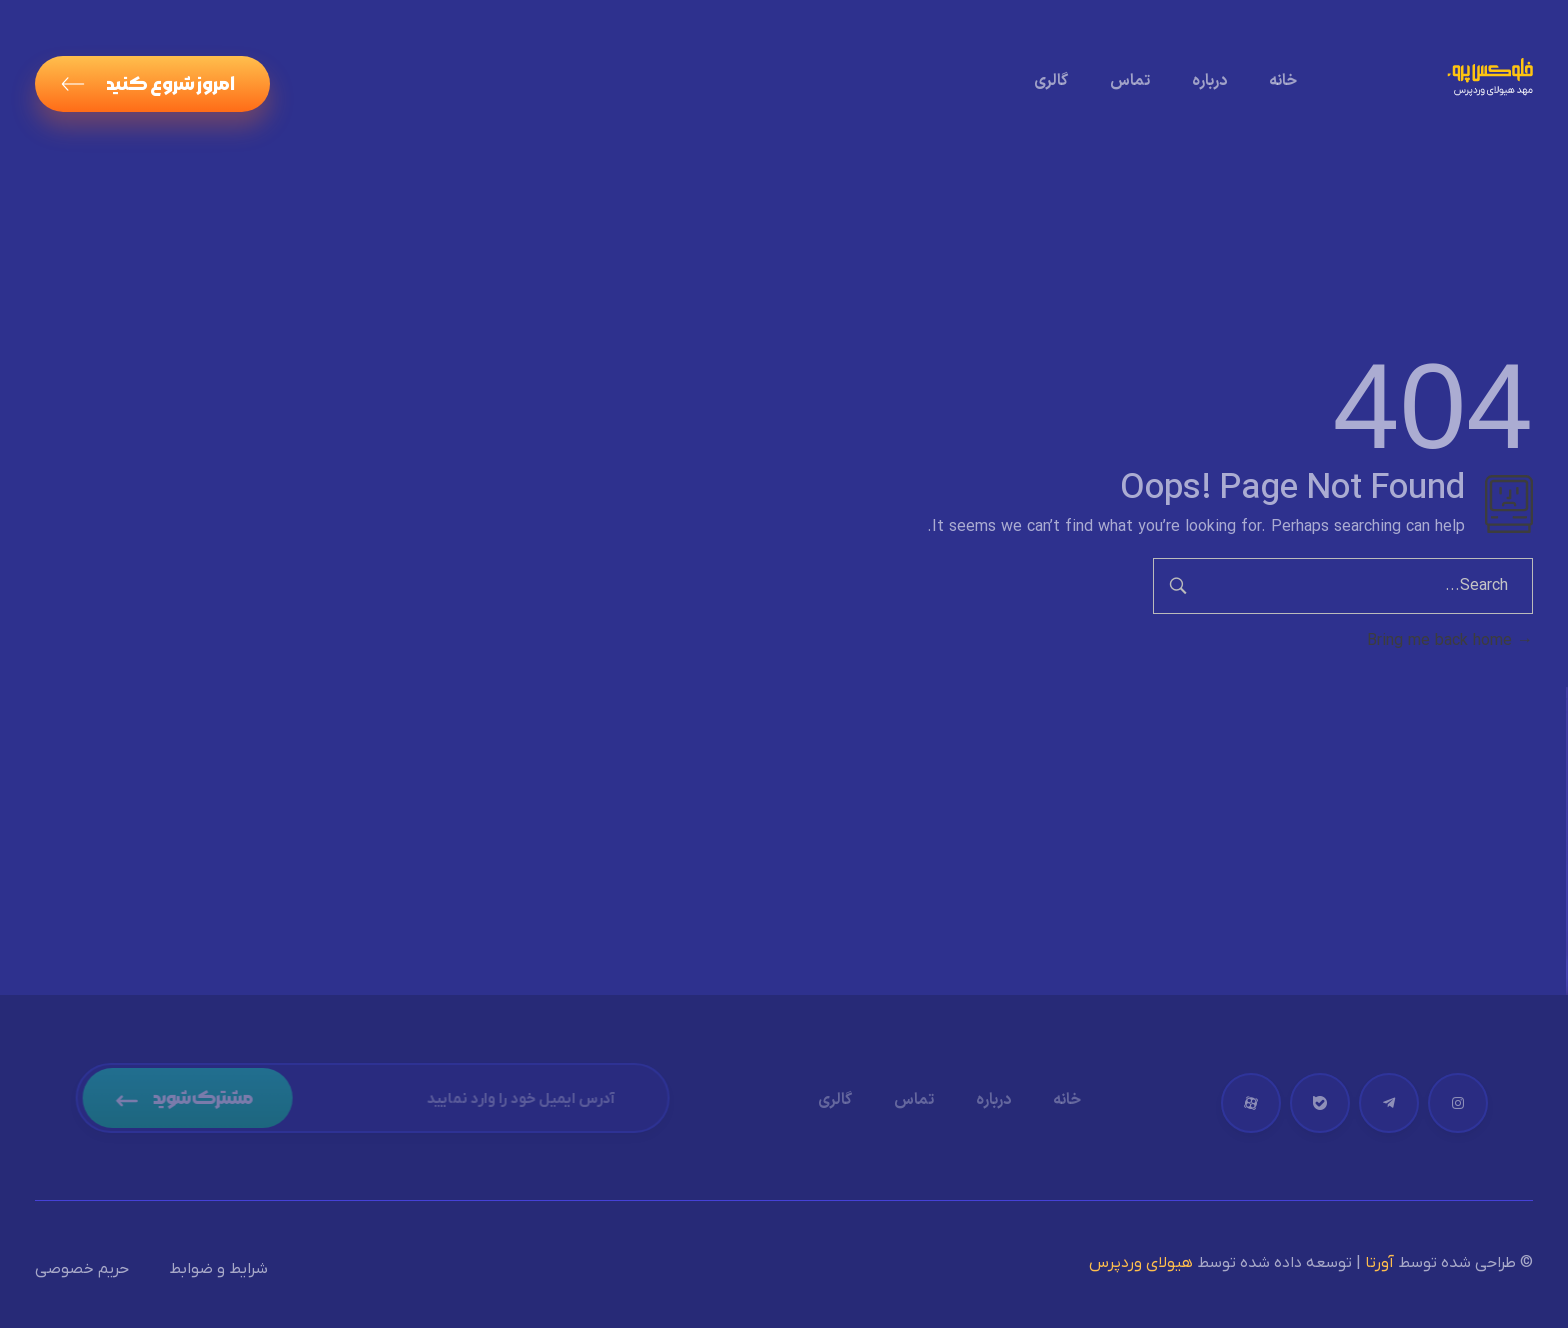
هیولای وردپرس (1141, 1263)
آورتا (1379, 1263)
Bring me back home (1450, 641)
